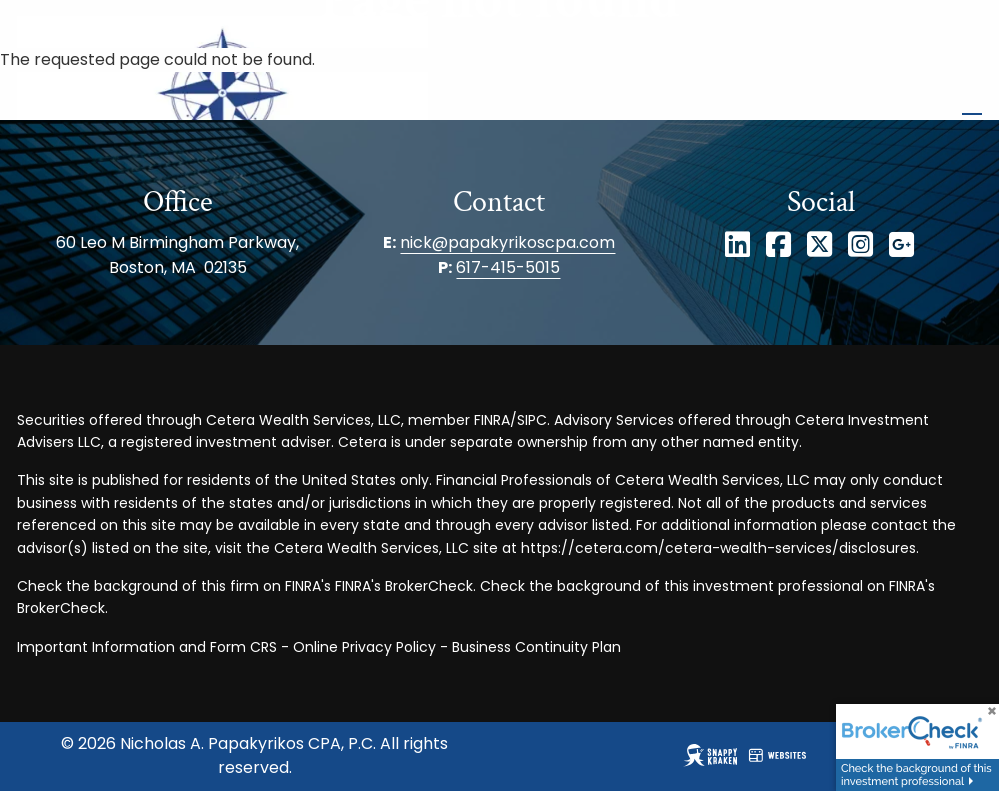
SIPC (532, 420)
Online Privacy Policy (364, 647)
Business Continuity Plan (536, 647)
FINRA (492, 420)
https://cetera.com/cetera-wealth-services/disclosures (718, 548)
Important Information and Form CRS (147, 647)
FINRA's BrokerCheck (404, 586)
